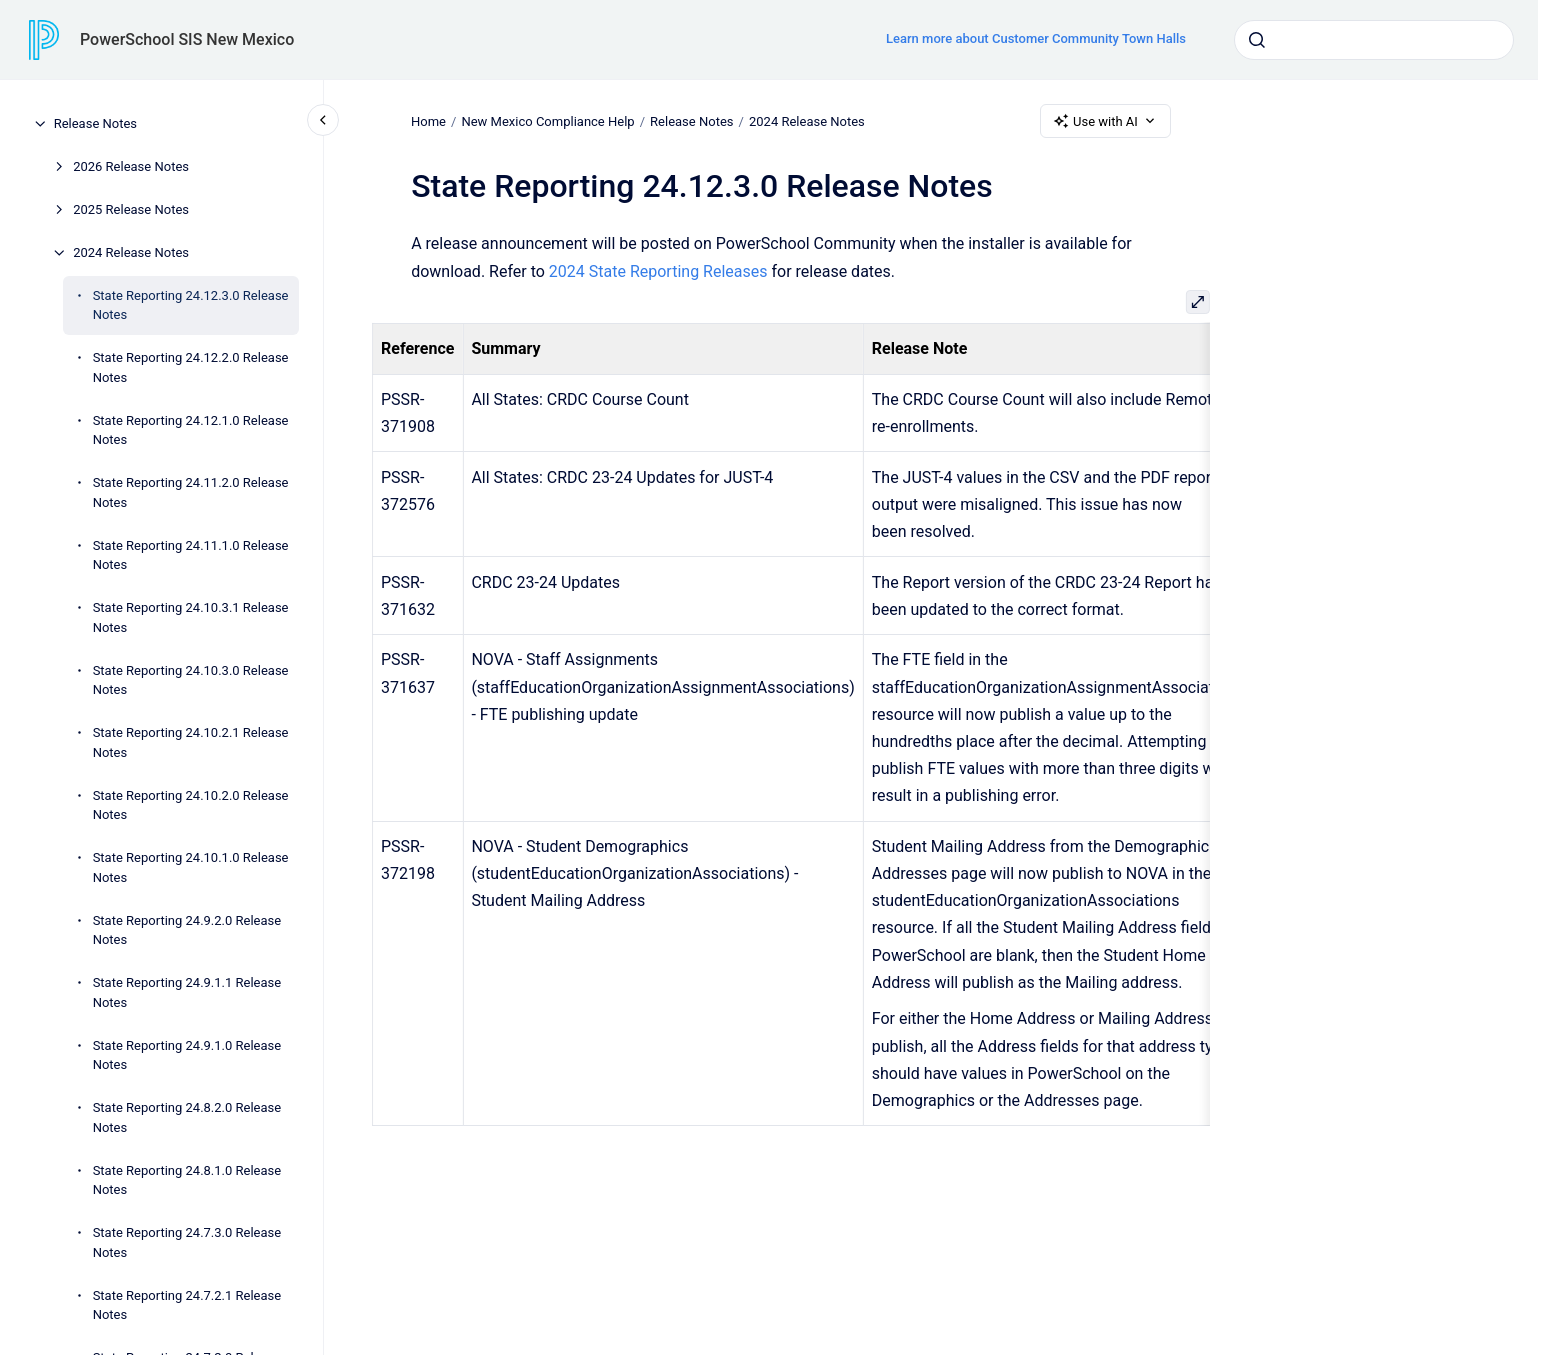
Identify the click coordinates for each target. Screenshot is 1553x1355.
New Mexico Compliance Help (547, 120)
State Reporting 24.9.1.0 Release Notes (187, 1055)
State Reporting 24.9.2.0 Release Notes (187, 930)
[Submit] (1257, 40)
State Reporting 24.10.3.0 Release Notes (191, 680)
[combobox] (1374, 40)
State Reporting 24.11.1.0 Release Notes (191, 555)
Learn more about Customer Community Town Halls (1036, 38)
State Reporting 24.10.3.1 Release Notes (191, 617)
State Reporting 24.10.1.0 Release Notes (191, 867)
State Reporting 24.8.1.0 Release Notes (187, 1180)
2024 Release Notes (131, 252)
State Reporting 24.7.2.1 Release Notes (187, 1305)
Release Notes (95, 123)
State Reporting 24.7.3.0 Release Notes (187, 1242)
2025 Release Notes (131, 209)
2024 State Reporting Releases (658, 271)
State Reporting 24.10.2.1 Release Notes (191, 742)
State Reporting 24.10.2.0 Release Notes (191, 805)
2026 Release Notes (131, 166)
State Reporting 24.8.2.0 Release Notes (187, 1117)
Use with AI (1105, 121)
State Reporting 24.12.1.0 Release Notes (191, 430)
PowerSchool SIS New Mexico (187, 39)
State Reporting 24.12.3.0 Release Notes (191, 305)
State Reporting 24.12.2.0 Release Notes (191, 367)
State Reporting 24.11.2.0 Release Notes (191, 492)
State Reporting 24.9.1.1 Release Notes (187, 992)
